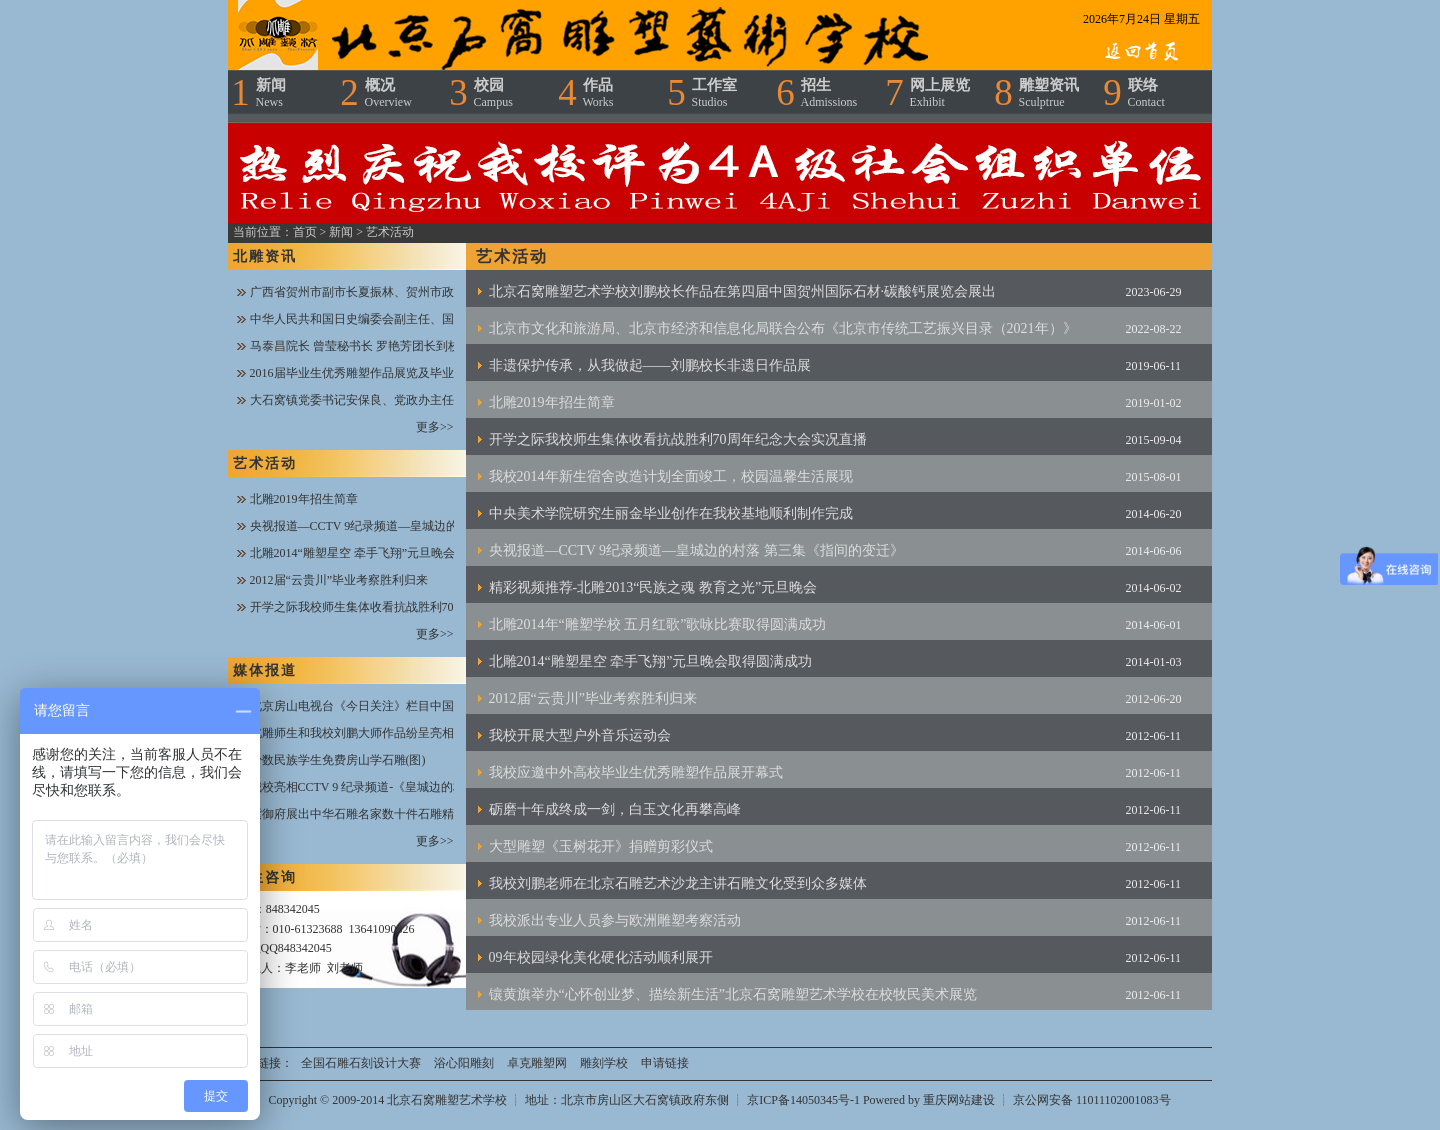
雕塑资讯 (1049, 93)
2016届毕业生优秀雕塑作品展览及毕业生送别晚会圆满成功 (406, 373)
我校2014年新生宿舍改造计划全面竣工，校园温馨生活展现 (671, 476)
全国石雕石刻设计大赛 (361, 1063)
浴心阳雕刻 (464, 1063)
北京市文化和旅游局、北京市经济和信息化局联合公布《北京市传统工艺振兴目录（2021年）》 (783, 328)
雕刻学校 (604, 1063)
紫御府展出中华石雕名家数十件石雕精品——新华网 (388, 814)
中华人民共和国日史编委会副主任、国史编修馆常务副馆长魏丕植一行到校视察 (460, 319)
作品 (598, 93)
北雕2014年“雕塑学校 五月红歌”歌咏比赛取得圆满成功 (658, 624)
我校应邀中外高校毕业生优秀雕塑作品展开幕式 (636, 772)
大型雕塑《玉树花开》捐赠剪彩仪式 (601, 846)
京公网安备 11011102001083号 (1092, 1100)
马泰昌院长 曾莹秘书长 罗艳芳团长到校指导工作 (379, 346)
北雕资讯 (265, 256)
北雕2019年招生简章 (304, 499)
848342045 (293, 909)
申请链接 (665, 1063)
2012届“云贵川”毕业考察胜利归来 (339, 580)
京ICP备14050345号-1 (805, 1100)
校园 (493, 93)
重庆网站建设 (959, 1100)
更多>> (435, 427)
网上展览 (940, 93)
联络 (1146, 93)
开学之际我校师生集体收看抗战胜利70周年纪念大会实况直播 (412, 607)
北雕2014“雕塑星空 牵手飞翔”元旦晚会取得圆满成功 (389, 553)
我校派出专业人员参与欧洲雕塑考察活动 (615, 920)
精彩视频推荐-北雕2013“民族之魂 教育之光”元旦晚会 (653, 587)
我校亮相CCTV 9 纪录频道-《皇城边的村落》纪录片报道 (400, 787)
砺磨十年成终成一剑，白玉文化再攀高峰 (615, 809)
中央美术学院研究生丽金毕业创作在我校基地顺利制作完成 (671, 513)
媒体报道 (265, 670)
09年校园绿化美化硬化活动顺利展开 (601, 957)
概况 (388, 93)
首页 (305, 232)
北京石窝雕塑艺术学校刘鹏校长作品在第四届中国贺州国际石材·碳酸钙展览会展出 (743, 291)
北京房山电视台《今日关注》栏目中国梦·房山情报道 (389, 706)
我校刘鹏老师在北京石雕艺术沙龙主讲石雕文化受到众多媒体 (678, 883)
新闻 (271, 93)
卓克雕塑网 (537, 1063)
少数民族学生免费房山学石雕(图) (338, 760)
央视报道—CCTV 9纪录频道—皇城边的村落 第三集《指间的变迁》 (428, 526)
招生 (829, 93)
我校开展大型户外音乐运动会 (580, 735)
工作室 (714, 93)
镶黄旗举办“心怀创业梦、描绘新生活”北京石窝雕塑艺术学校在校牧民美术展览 (733, 994)
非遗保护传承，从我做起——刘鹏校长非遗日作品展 (650, 365)
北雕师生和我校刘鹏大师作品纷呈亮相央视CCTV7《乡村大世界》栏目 (437, 733)
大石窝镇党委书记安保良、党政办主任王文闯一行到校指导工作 (418, 400)
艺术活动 (390, 232)
